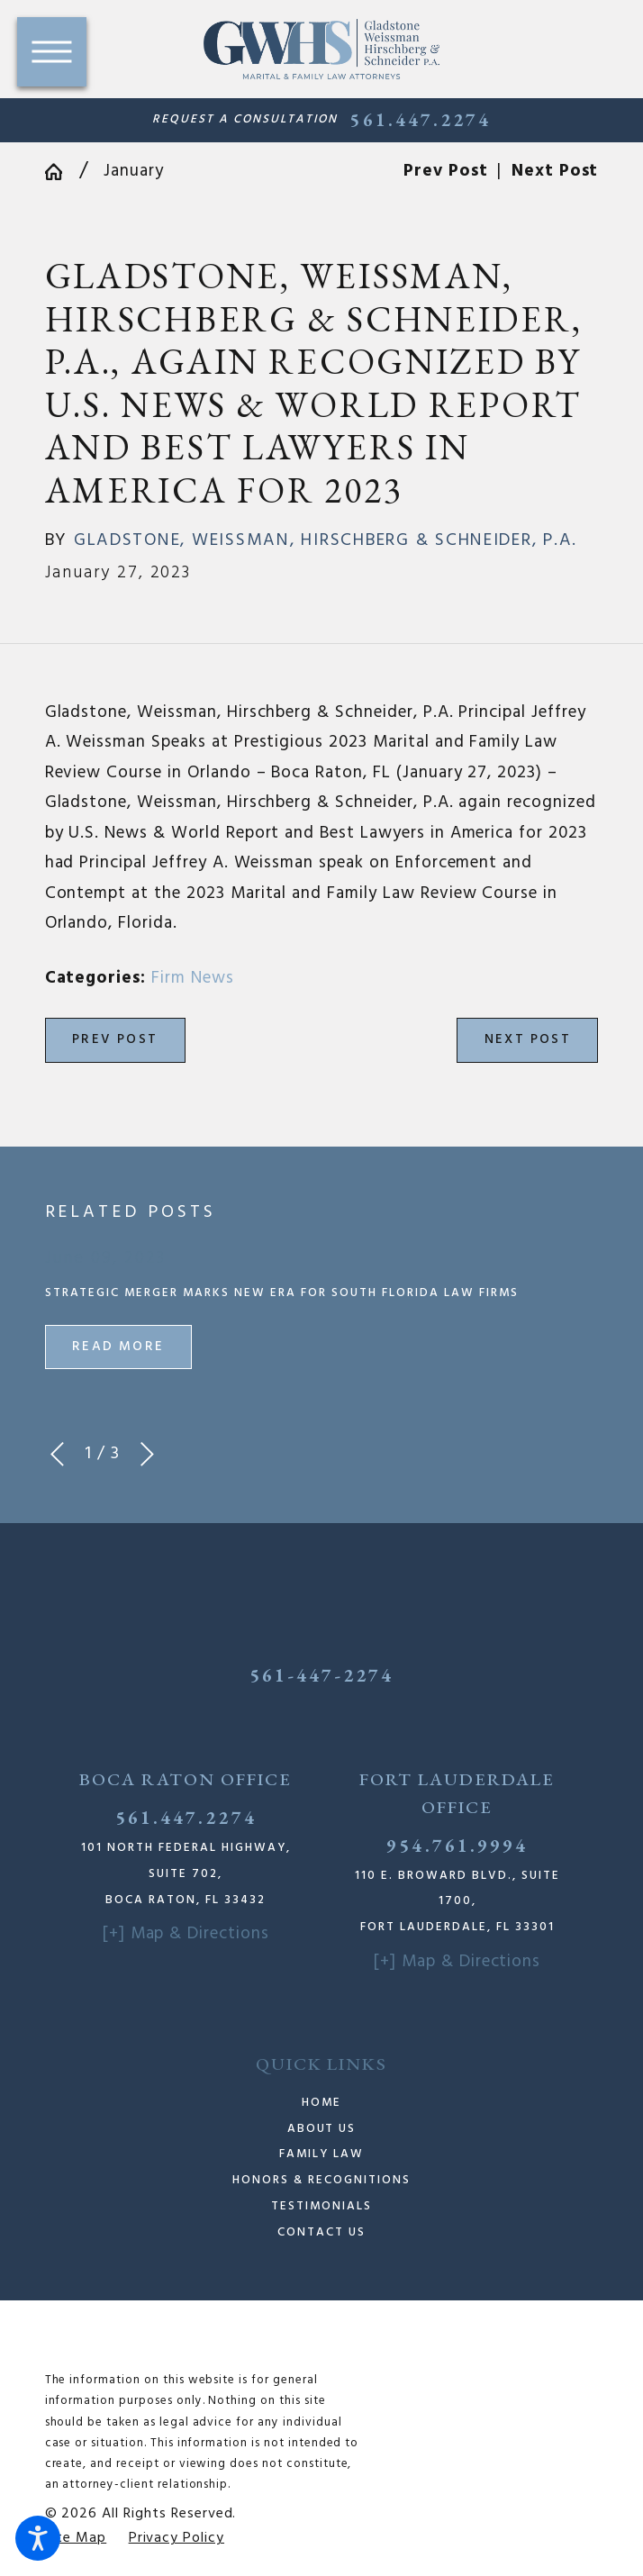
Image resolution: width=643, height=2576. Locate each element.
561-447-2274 (321, 1675)
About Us (322, 2128)
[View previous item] (57, 1454)
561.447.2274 (420, 120)
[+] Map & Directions (186, 1933)
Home (321, 2102)
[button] (37, 2538)
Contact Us (321, 2232)
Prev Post (115, 1039)
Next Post (528, 1039)
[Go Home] (62, 171)
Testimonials (321, 2206)
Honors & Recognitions (321, 2180)
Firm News (192, 978)
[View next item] (147, 1454)
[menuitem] (322, 2104)
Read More (118, 1346)
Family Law (321, 2154)
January (134, 171)
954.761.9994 (457, 1845)
